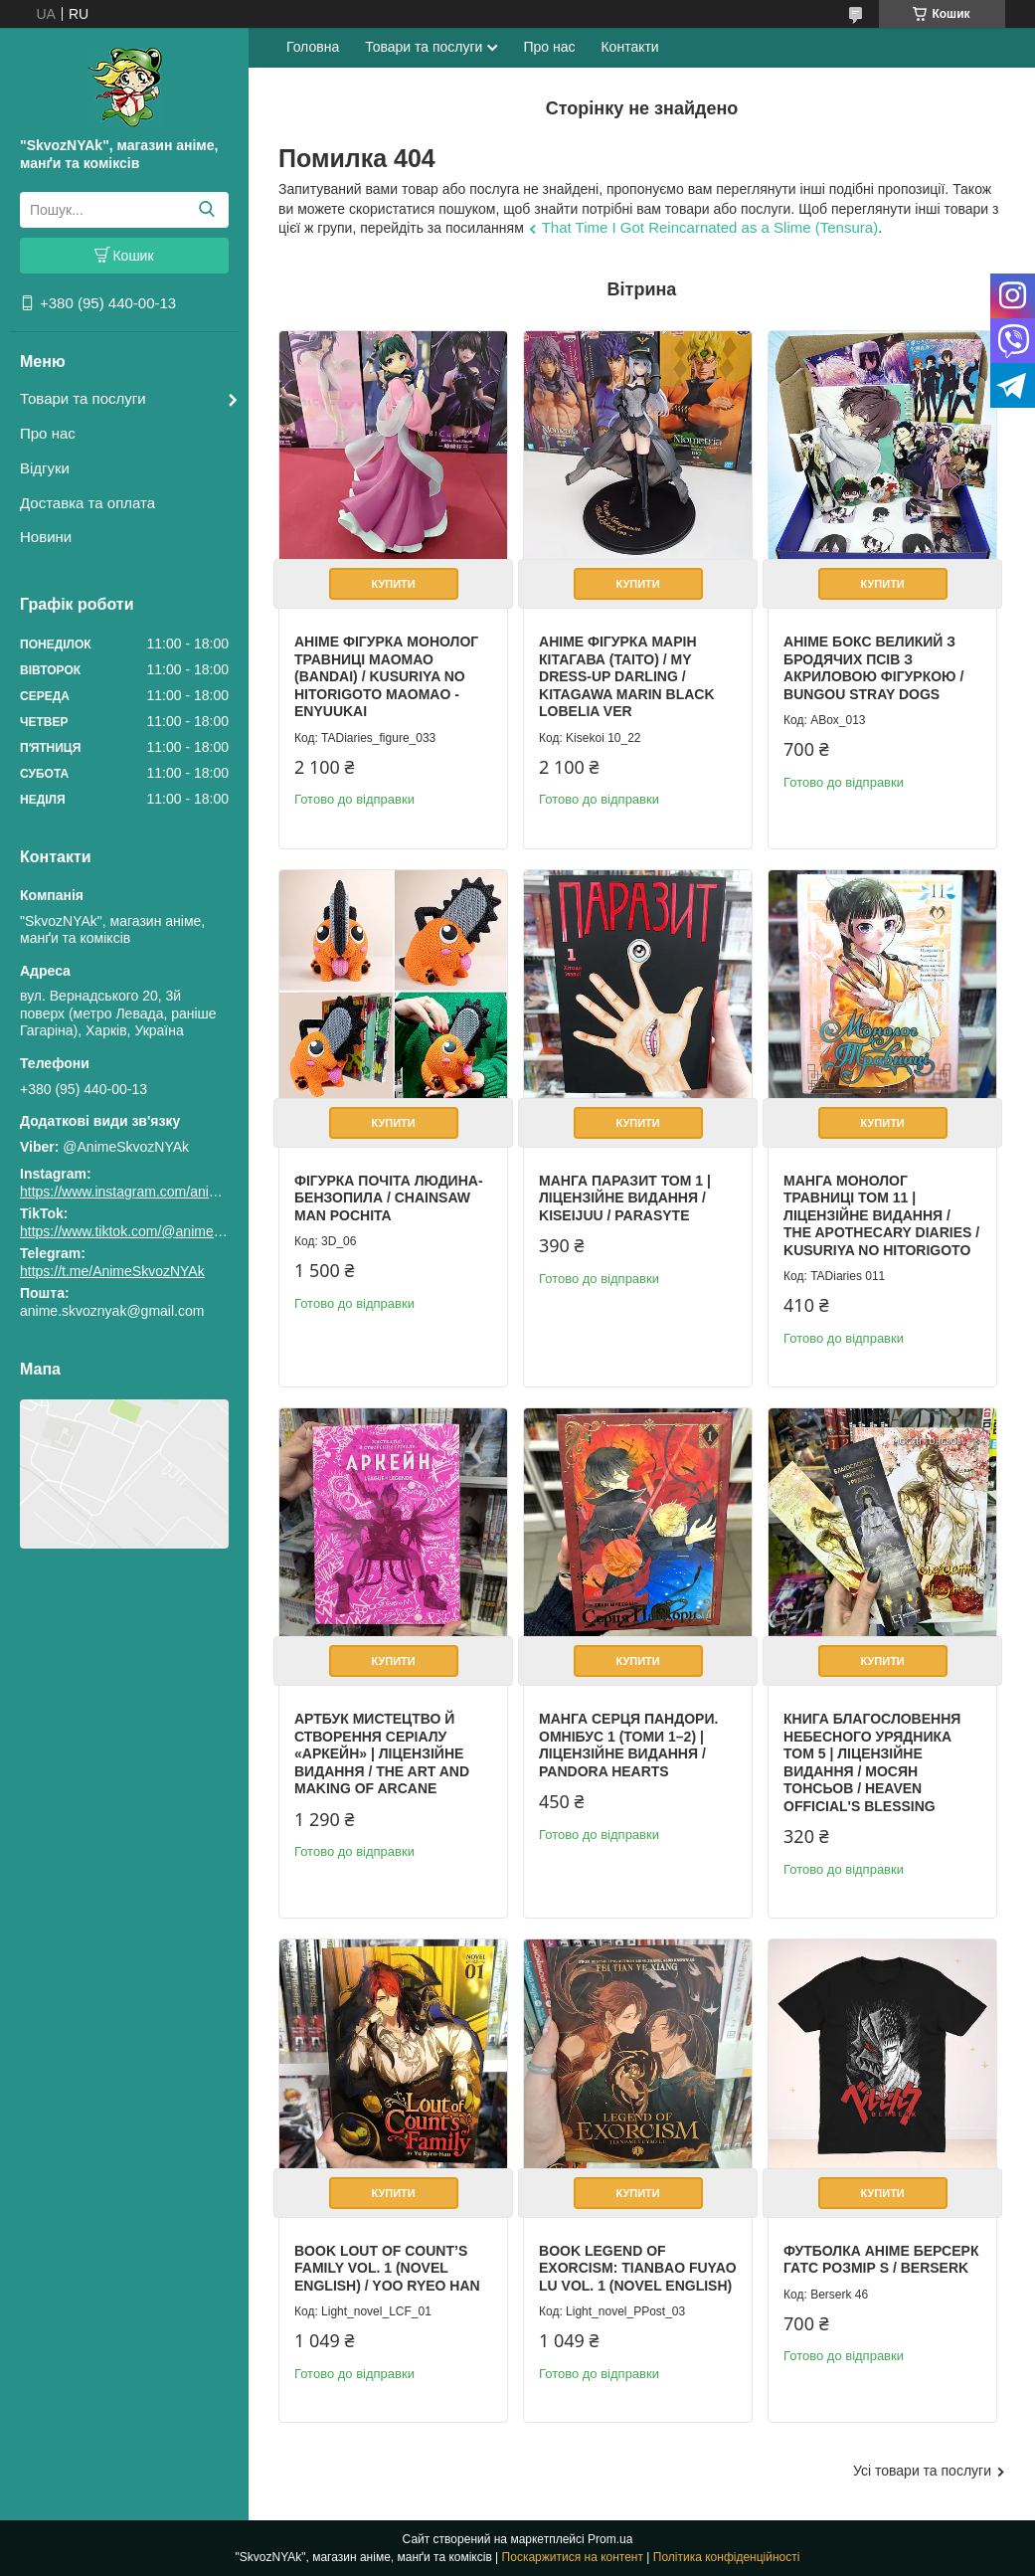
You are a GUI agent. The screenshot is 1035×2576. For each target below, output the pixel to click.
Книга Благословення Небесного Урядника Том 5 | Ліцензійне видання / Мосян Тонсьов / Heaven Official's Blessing (871, 1762)
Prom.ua (610, 2539)
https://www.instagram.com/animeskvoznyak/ (158, 1191)
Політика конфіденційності (726, 2557)
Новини (46, 536)
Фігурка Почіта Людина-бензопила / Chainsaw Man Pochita (388, 1198)
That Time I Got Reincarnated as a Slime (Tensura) (710, 227)
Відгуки (45, 468)
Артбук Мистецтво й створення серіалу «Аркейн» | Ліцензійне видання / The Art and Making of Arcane (381, 1753)
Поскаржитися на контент (572, 2557)
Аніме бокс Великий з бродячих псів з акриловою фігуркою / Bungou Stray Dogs (873, 668)
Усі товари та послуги (922, 2471)
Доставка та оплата (87, 502)
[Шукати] (206, 210)
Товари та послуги (83, 398)
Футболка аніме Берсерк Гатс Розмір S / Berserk (880, 2260)
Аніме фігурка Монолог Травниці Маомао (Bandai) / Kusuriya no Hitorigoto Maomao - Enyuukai (386, 676)
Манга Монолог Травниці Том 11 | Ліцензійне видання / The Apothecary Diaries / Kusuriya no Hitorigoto (881, 1215)
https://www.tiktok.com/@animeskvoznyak (149, 1231)
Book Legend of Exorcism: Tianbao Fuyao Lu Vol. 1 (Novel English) (638, 2268)
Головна (312, 47)
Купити (393, 584)
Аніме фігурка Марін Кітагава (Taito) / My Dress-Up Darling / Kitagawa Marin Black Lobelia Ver (627, 676)
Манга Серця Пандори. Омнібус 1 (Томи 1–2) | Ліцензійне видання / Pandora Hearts (628, 1745)
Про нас (48, 433)
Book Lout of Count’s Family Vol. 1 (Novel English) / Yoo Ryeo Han (387, 2268)
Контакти (629, 47)
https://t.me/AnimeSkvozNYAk (112, 1271)
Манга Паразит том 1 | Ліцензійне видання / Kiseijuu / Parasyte (625, 1198)
